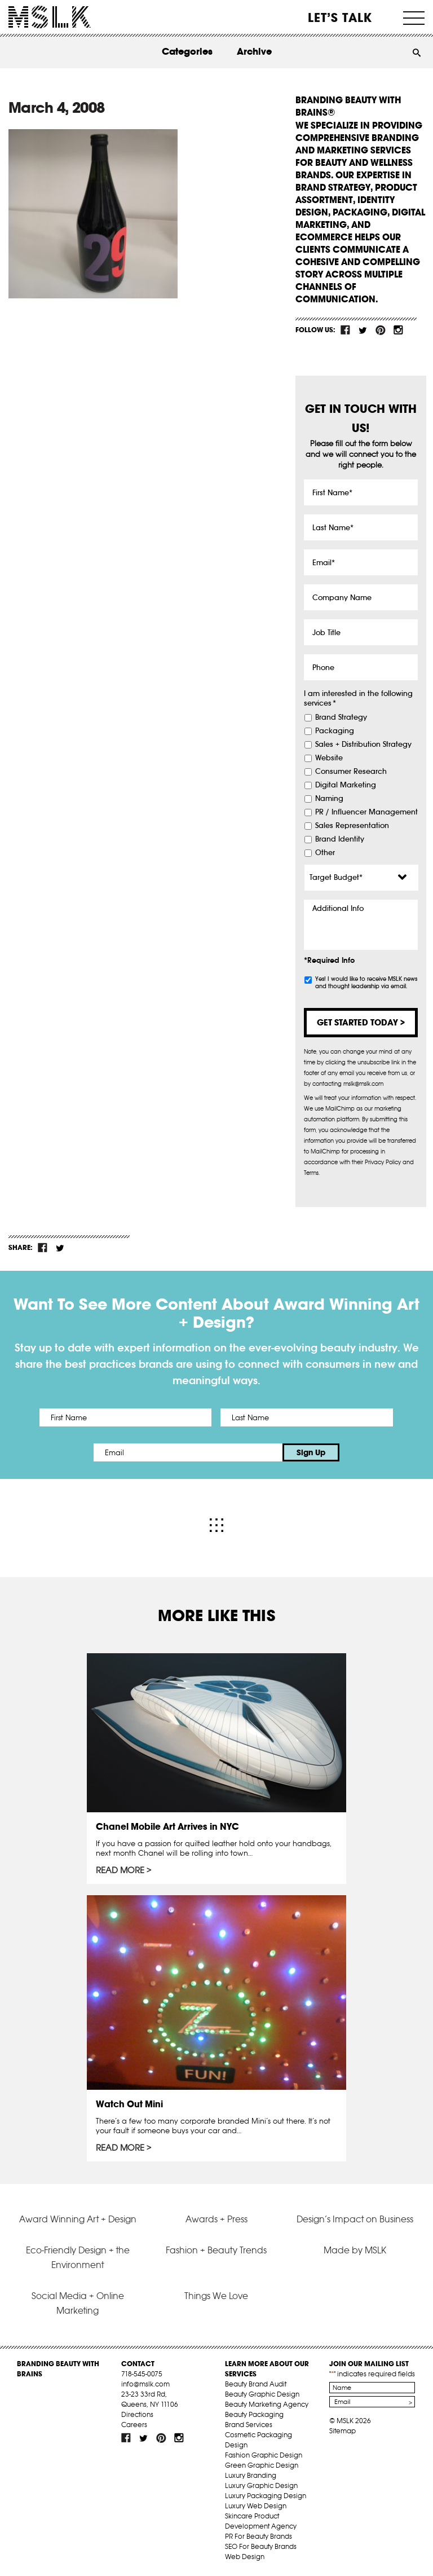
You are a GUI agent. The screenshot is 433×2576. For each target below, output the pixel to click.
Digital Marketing (345, 785)
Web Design (244, 2556)
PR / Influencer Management (366, 812)
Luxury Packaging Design (265, 2495)
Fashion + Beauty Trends (216, 2250)
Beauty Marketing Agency (266, 2404)
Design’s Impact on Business (355, 2219)
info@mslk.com (145, 2384)
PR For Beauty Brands (258, 2536)
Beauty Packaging (254, 2414)
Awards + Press (216, 2219)
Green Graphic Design (261, 2465)
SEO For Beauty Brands (261, 2546)
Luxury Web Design (255, 2506)
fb (346, 330)
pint (380, 330)
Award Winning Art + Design (77, 2219)
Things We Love (216, 2295)
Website (329, 758)
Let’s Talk (340, 17)
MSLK (49, 17)
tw (363, 330)
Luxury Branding (250, 2475)
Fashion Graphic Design (263, 2455)
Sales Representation (352, 825)
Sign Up (311, 1452)
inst (398, 330)
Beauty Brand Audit (255, 2384)
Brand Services (248, 2424)
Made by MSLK (355, 2250)
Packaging (334, 731)
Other (325, 852)
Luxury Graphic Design (261, 2485)
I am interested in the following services (358, 698)
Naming (329, 798)
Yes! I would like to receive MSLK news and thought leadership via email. (366, 982)
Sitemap (342, 2431)
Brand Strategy (341, 717)
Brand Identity (339, 839)
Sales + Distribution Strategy (363, 744)
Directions (137, 2414)
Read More (120, 1870)
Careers (134, 2424)
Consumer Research (351, 771)
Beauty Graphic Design (262, 2394)
